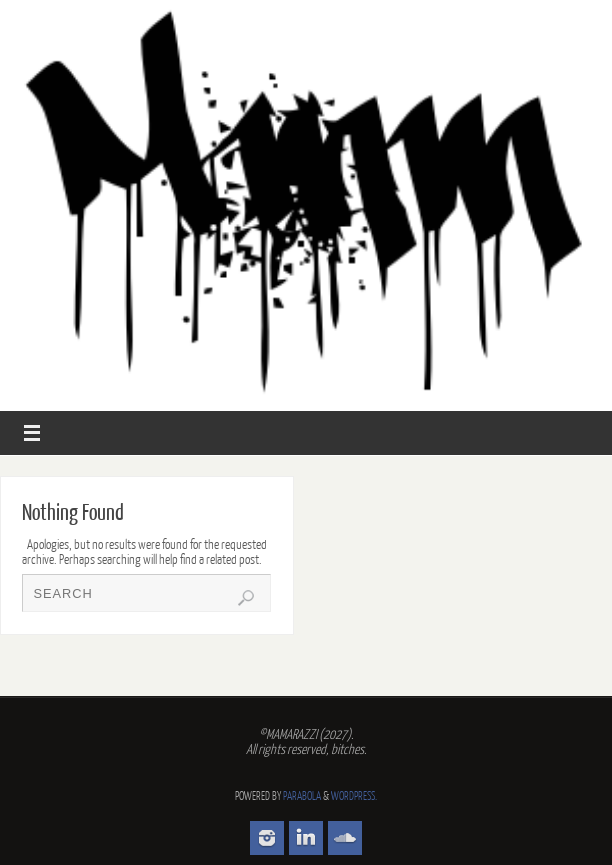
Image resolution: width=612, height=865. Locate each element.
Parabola (302, 796)
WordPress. (354, 796)
